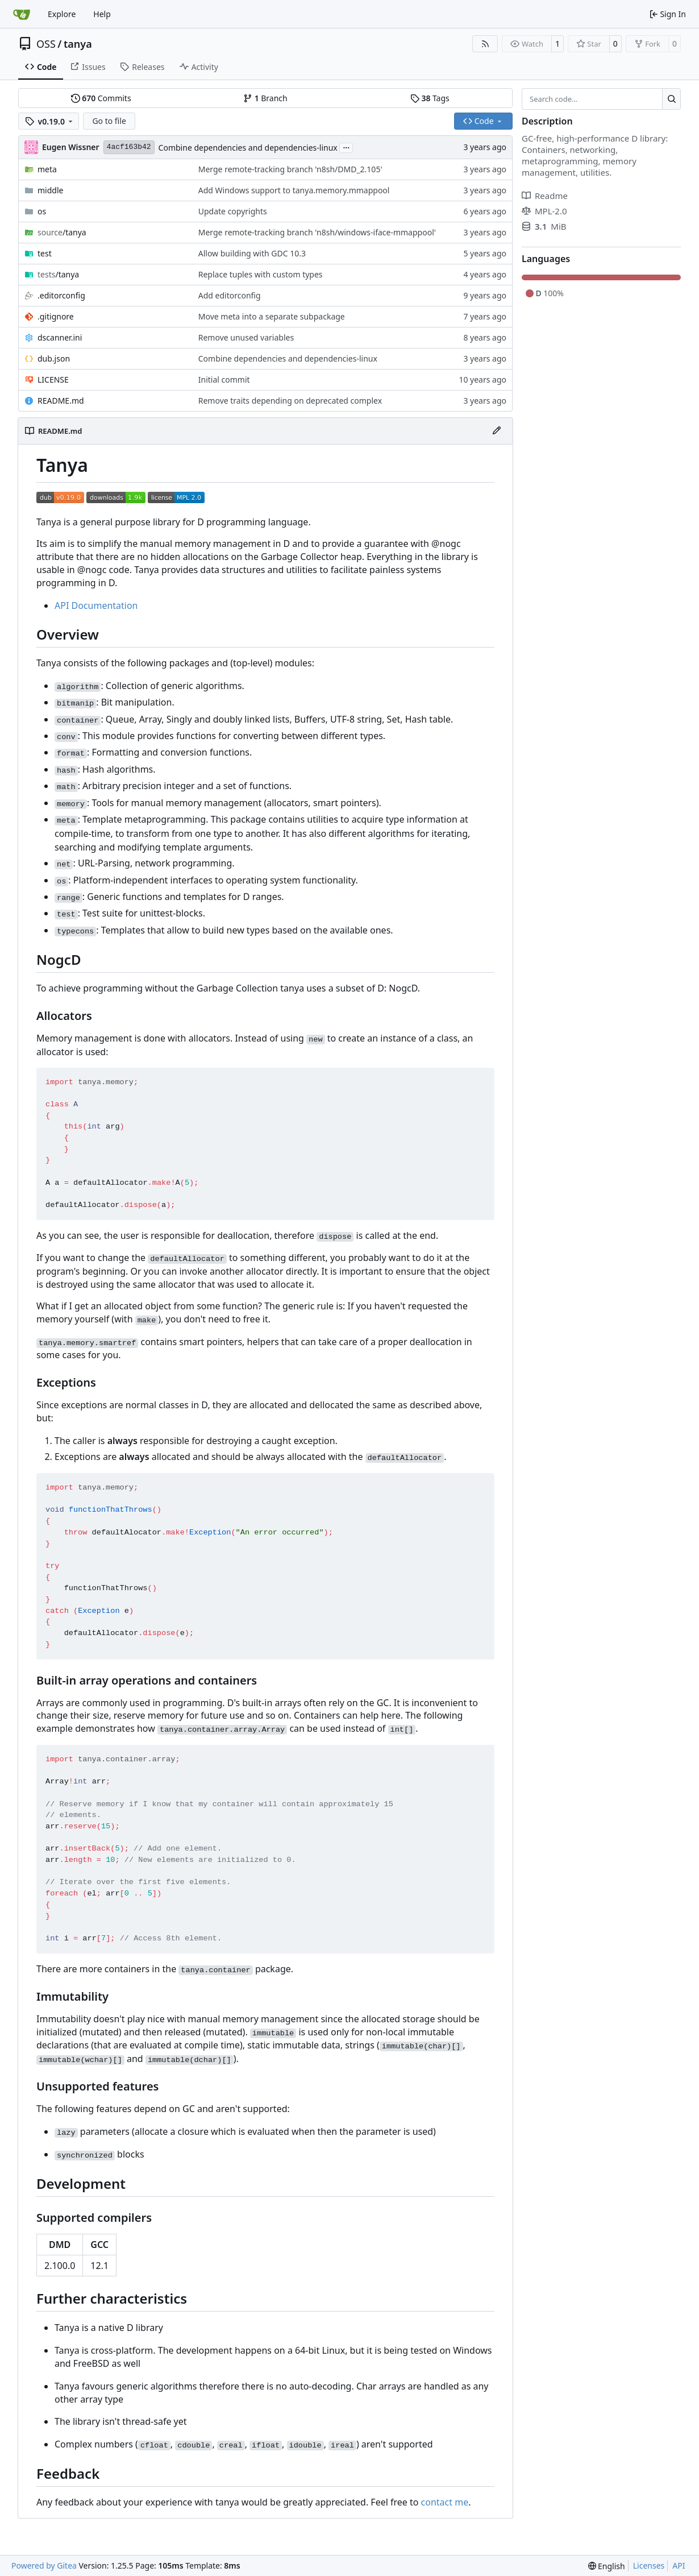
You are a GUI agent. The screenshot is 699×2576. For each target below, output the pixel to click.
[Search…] (671, 99)
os (42, 211)
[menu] (606, 2566)
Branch (265, 98)
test (45, 253)
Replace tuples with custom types (260, 274)
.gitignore (56, 316)
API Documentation (96, 605)
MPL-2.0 (544, 211)
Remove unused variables (246, 337)
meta (47, 169)
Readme (545, 195)
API (678, 2565)
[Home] (22, 14)
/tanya (62, 232)
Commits (101, 98)
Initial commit (224, 379)
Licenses (649, 2565)
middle (50, 190)
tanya (78, 43)
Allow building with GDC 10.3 (252, 253)
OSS (46, 43)
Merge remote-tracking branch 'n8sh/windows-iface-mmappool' (317, 232)
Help (102, 14)
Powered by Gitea (44, 2565)
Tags (430, 98)
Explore (62, 14)
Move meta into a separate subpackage (271, 316)
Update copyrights (232, 211)
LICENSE (53, 379)
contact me (445, 2502)
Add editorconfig (229, 295)
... (346, 147)
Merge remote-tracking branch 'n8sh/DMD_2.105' (290, 169)
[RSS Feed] (485, 43)
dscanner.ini (60, 337)
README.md (61, 400)
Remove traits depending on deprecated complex (290, 400)
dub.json (54, 358)
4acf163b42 (129, 147)
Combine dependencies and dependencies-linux (248, 147)
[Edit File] (497, 431)
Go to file (109, 120)
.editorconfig (61, 295)
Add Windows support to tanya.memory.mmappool (294, 190)
